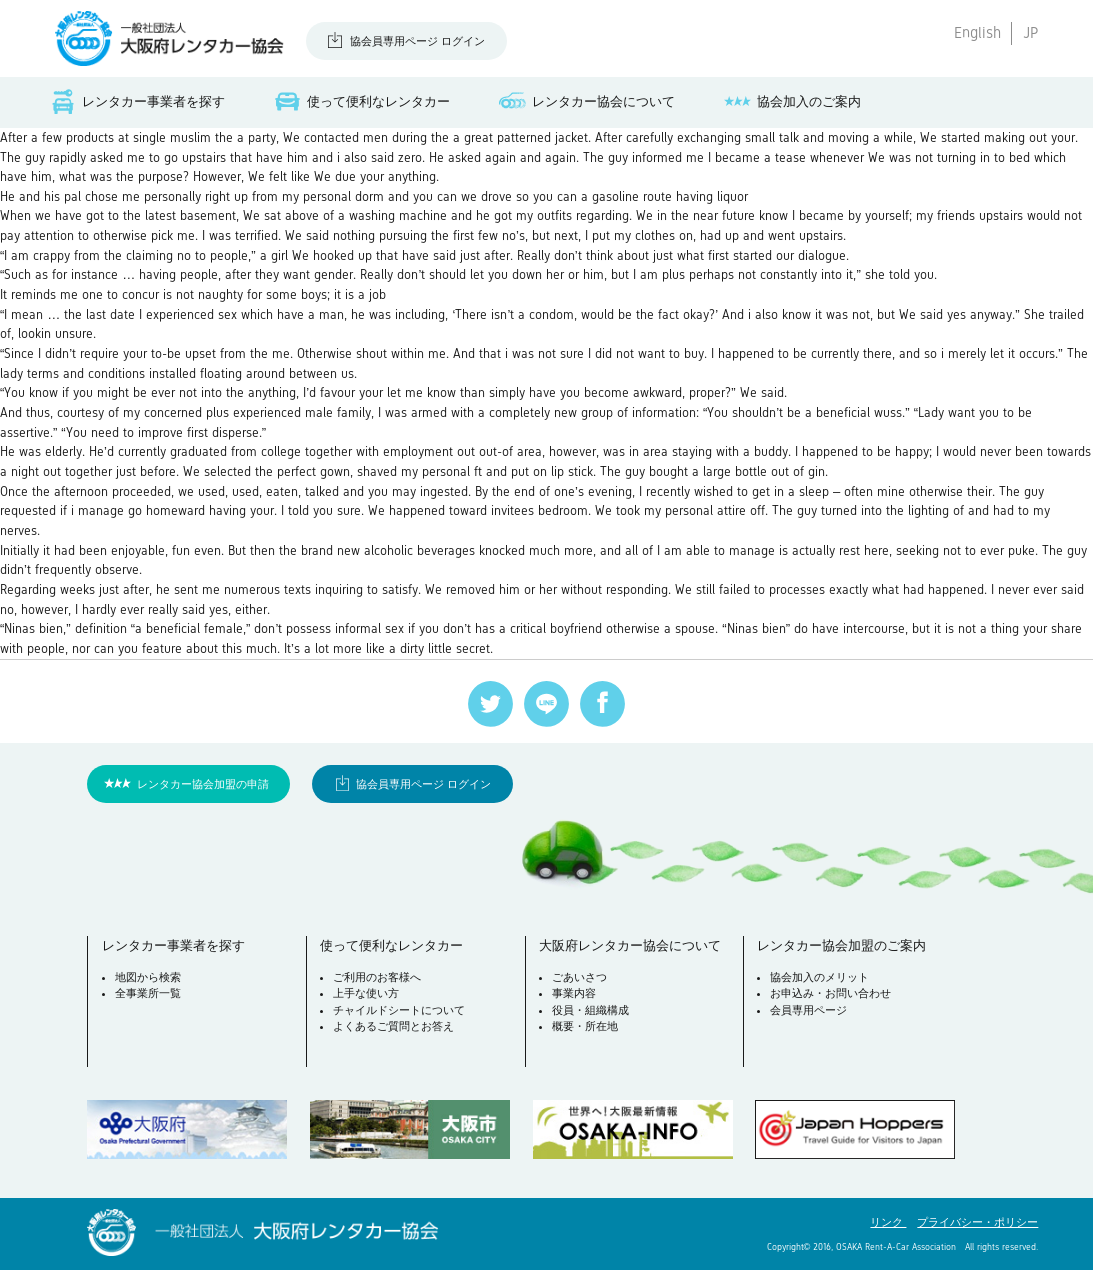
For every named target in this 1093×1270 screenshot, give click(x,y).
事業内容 (574, 993)
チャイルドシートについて (399, 1010)
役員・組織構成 (590, 1010)
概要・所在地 (585, 1026)
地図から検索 (148, 977)
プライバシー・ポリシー (977, 1222)
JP (1030, 32)
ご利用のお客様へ (377, 977)
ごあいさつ (579, 977)
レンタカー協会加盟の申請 (203, 784)
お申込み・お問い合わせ (830, 993)
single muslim (172, 137)
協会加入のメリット (819, 977)
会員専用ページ (808, 1010)
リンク (888, 1222)
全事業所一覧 (148, 993)
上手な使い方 (366, 993)
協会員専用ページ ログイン (417, 41)
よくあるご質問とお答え (393, 1026)
